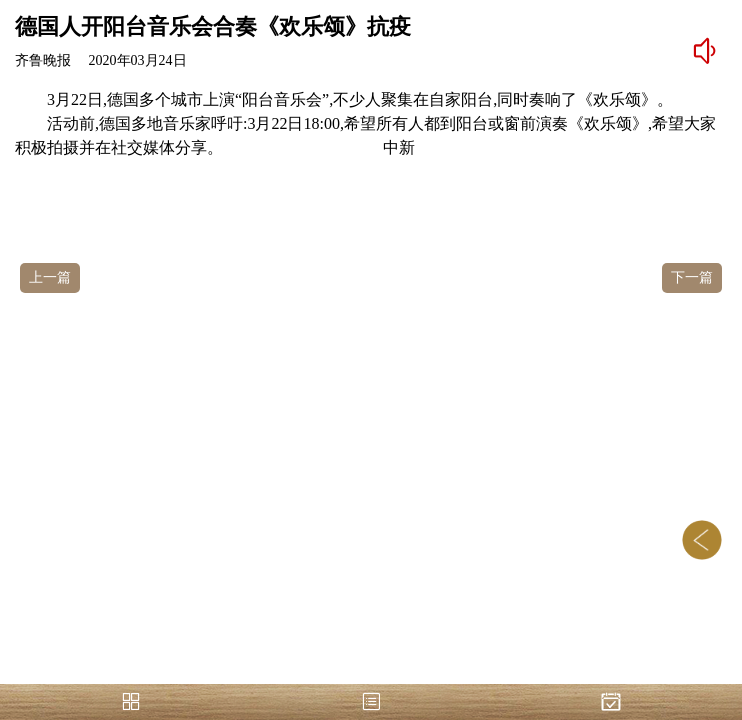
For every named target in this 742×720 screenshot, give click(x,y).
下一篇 (692, 277)
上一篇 (50, 277)
